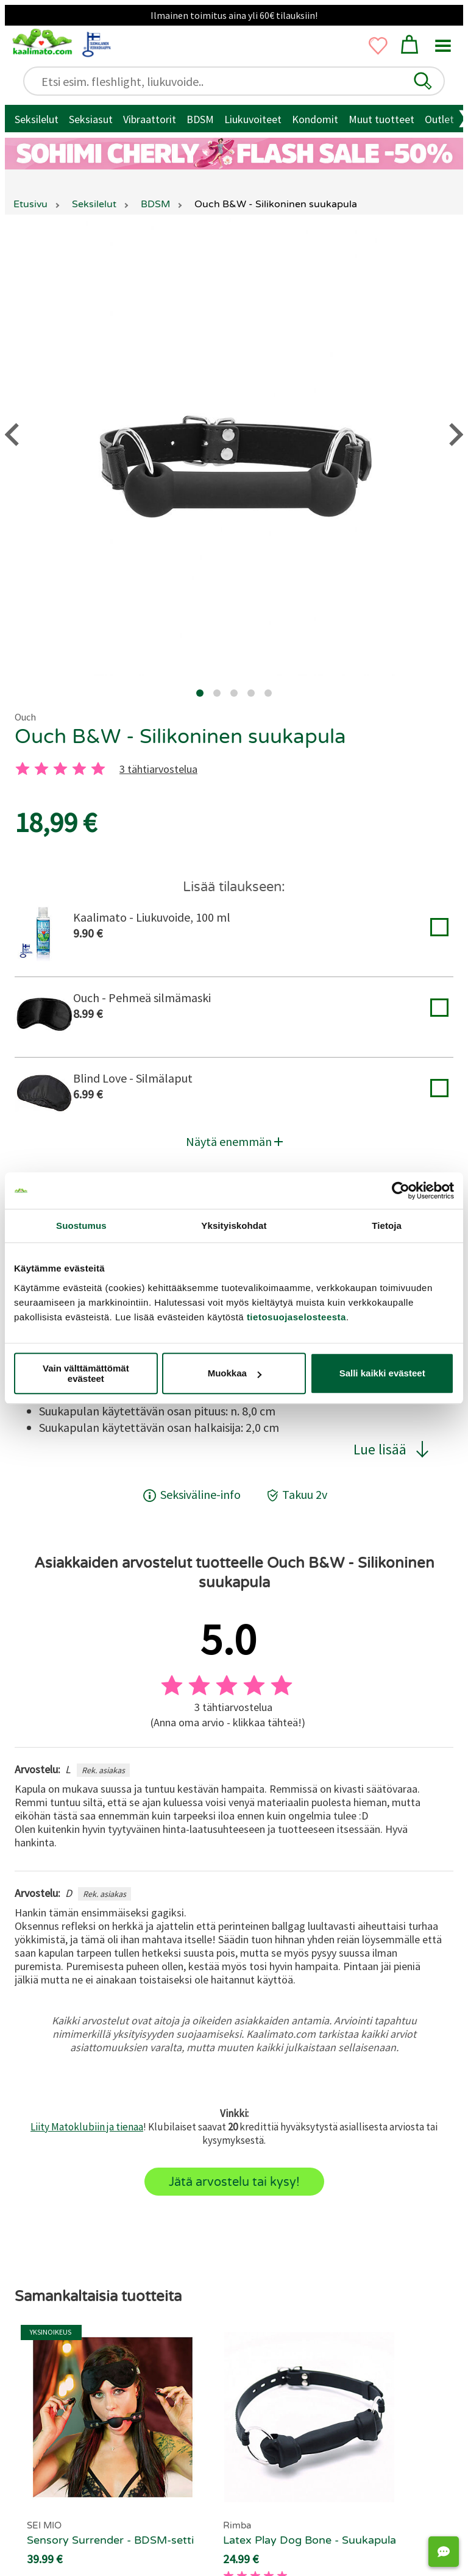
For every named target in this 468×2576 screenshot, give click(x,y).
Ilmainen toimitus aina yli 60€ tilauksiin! (234, 15)
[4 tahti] (79, 769)
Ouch (25, 717)
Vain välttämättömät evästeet (86, 1373)
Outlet (439, 119)
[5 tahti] (98, 769)
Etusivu (30, 204)
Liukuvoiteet (253, 119)
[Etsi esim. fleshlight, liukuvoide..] (239, 81)
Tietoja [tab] (387, 1225)
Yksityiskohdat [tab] (233, 1225)
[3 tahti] (60, 769)
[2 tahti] (41, 769)
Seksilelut (36, 119)
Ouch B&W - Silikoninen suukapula (180, 736)
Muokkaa (234, 1373)
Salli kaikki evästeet (382, 1373)
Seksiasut (91, 119)
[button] (423, 81)
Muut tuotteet (381, 119)
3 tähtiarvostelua (158, 769)
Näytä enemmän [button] (234, 1141)
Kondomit (315, 119)
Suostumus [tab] (81, 1225)
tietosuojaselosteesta (296, 1317)
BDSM (200, 119)
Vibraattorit (149, 119)
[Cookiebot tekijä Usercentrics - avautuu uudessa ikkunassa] (400, 1190)
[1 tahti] (22, 769)
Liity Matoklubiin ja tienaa (86, 2126)
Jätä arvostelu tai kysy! (234, 2182)
